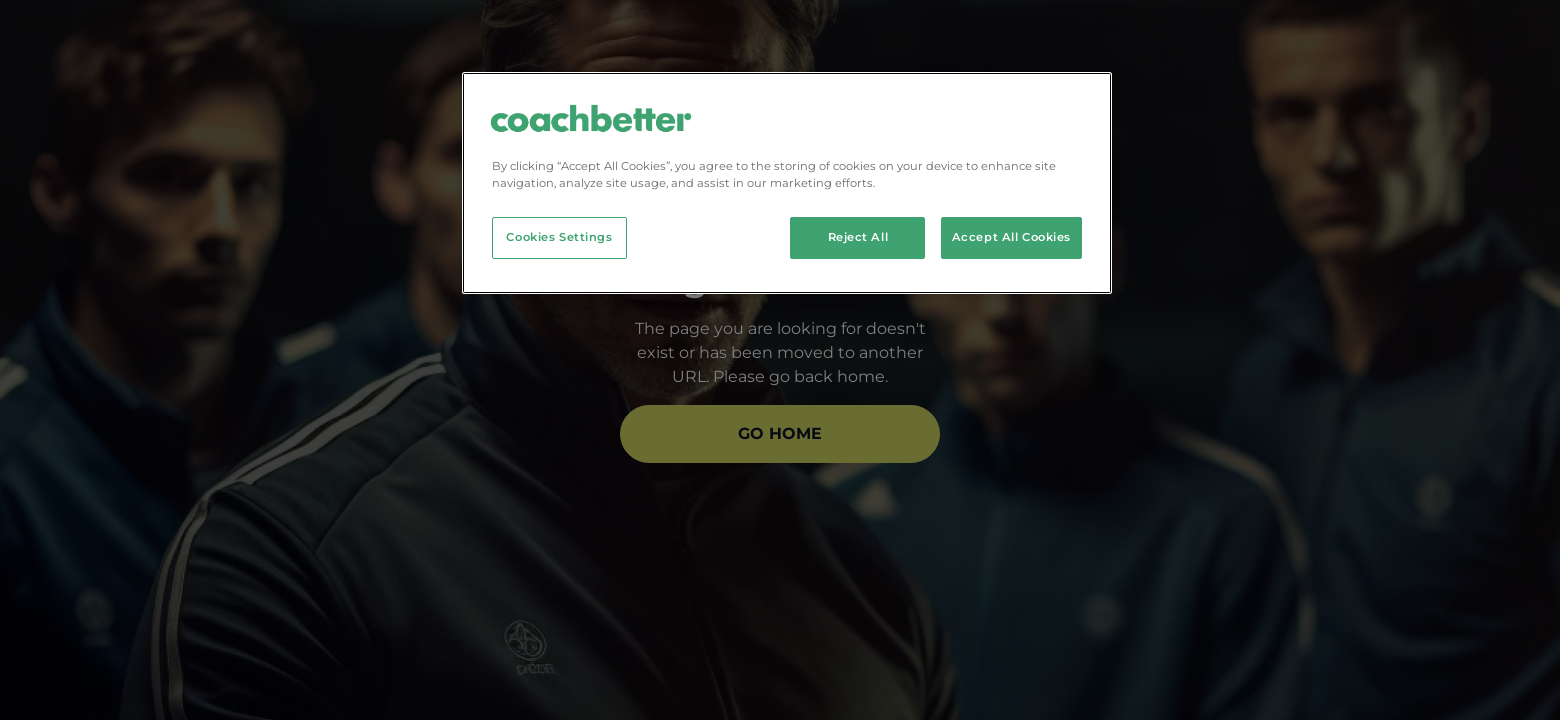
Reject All (858, 237)
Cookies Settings (559, 237)
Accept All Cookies (1011, 237)
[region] (787, 183)
